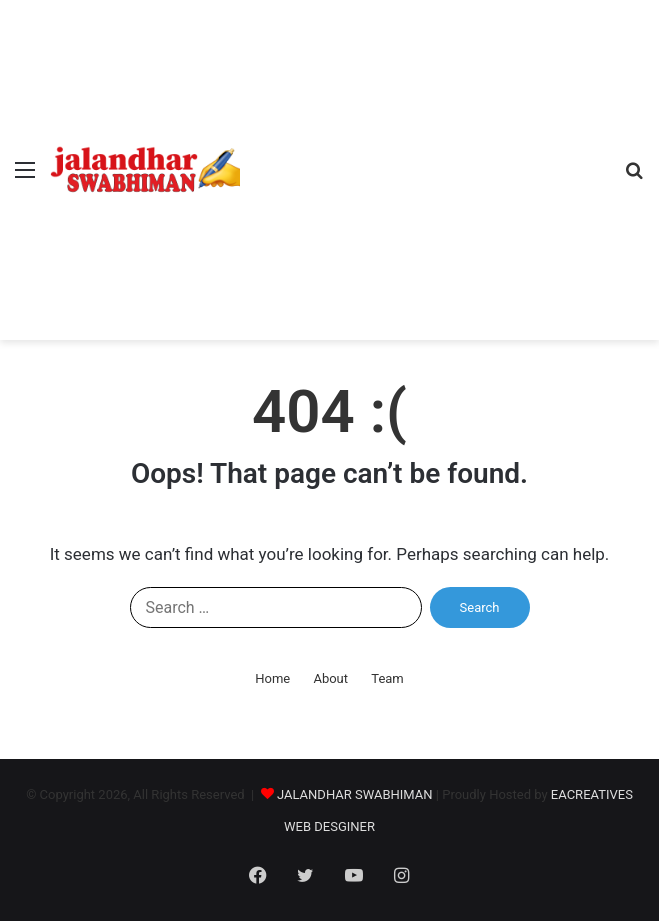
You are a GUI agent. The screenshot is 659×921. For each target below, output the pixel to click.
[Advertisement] (424, 150)
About (330, 678)
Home (272, 678)
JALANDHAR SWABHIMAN (355, 794)
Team (387, 678)
